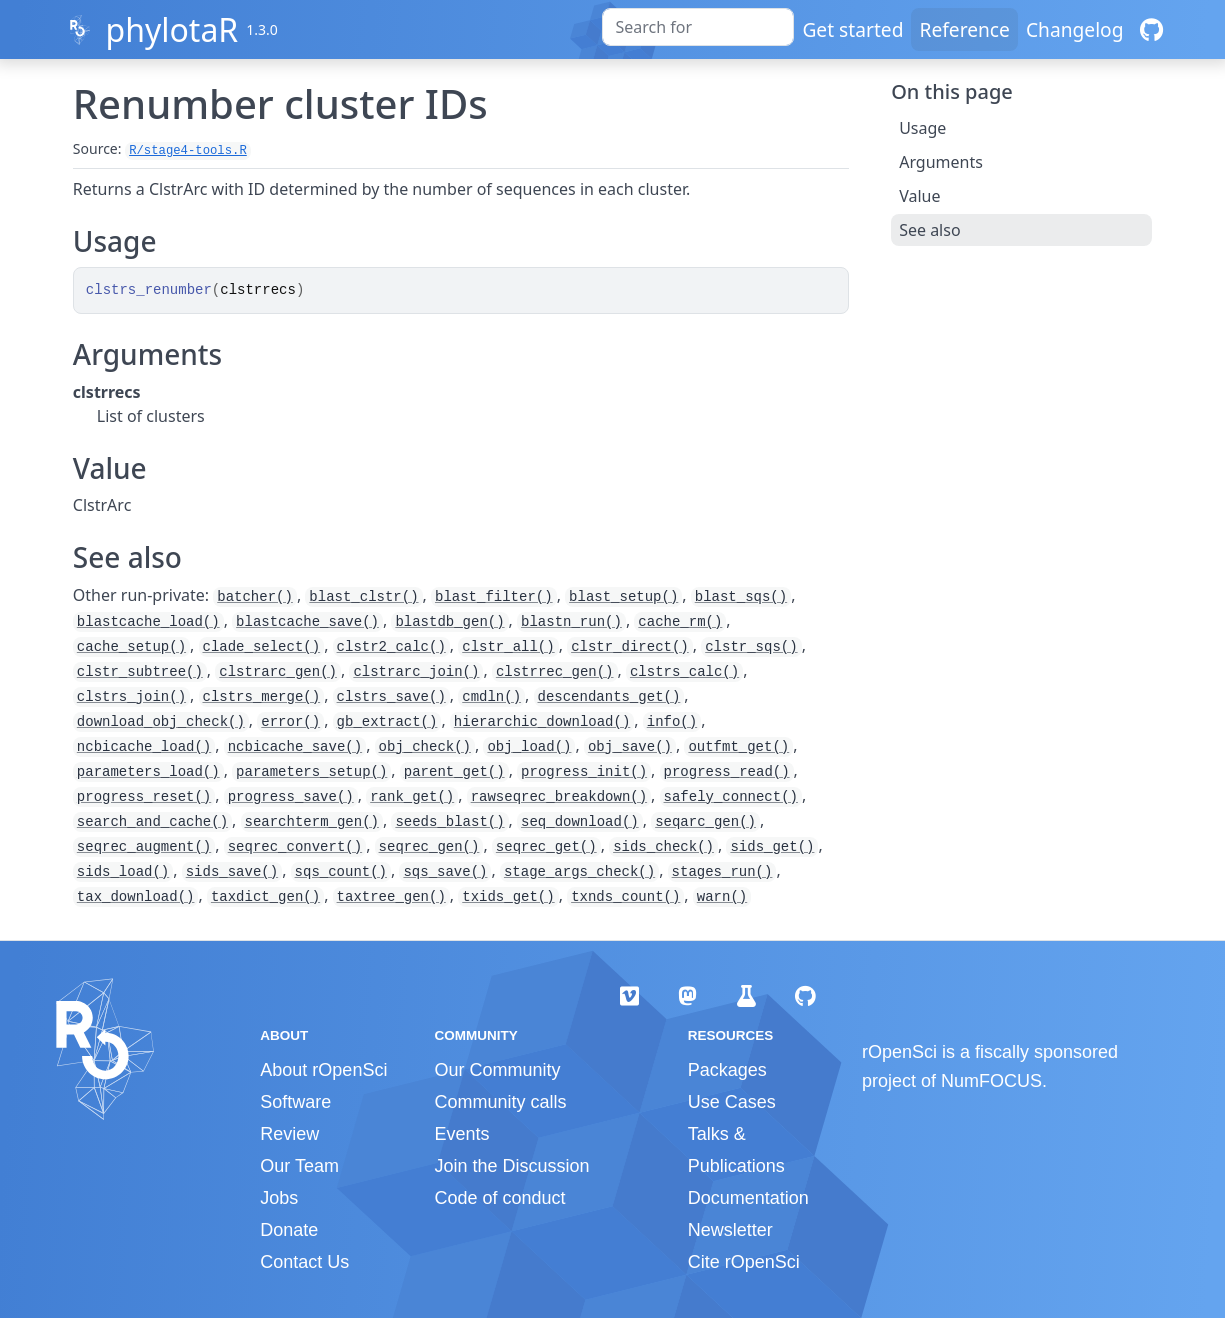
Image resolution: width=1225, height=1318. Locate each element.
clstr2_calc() (391, 647)
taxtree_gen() (391, 897)
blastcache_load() (148, 622)
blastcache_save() (307, 622)
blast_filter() (494, 597)
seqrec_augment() (144, 847)
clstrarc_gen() (278, 672)
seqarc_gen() (705, 822)
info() (672, 722)
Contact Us (304, 1262)
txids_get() (508, 897)
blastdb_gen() (449, 622)
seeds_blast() (449, 822)
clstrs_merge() (262, 697)
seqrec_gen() (429, 847)
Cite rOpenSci (744, 1262)
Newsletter (730, 1230)
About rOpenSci (323, 1070)
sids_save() (232, 872)
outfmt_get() (738, 747)
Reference (964, 29)
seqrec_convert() (295, 847)
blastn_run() (571, 622)
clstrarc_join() (416, 672)
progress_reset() (144, 797)
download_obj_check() (161, 722)
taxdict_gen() (265, 897)
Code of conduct (499, 1198)
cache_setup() (131, 647)
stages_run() (722, 872)
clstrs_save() (391, 697)
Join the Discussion (511, 1166)
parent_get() (454, 772)
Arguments (941, 162)
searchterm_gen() (312, 822)
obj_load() (529, 747)
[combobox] (698, 27)
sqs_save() (445, 872)
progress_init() (584, 772)
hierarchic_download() (542, 722)
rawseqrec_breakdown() (559, 797)
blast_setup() (623, 597)
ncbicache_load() (144, 747)
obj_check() (425, 747)
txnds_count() (625, 897)
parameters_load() (148, 772)
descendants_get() (609, 697)
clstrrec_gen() (555, 672)
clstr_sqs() (751, 647)
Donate (289, 1230)
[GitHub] (1151, 29)
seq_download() (580, 822)
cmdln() (491, 697)
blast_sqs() (741, 597)
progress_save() (291, 797)
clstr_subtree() (140, 672)
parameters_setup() (311, 772)
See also (929, 230)
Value (919, 196)
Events (461, 1134)
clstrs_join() (131, 697)
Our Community (497, 1070)
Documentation (748, 1198)
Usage (922, 128)
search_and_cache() (152, 822)
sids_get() (772, 847)
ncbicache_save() (295, 747)
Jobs (279, 1198)
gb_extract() (387, 722)
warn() (722, 897)
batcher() (255, 597)
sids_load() (123, 872)
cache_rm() (680, 622)
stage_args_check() (579, 872)
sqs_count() (341, 872)
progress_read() (727, 772)
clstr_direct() (630, 647)
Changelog (1075, 29)
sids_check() (663, 847)
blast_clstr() (363, 597)
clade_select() (262, 647)
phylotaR (171, 29)
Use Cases (732, 1102)
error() (290, 722)
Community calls (500, 1102)
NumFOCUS (991, 1081)
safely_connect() (731, 797)
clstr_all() (508, 647)
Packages (727, 1070)
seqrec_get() (546, 847)
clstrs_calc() (684, 672)
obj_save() (630, 747)
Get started (852, 29)
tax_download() (136, 897)
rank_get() (412, 797)
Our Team (299, 1166)
